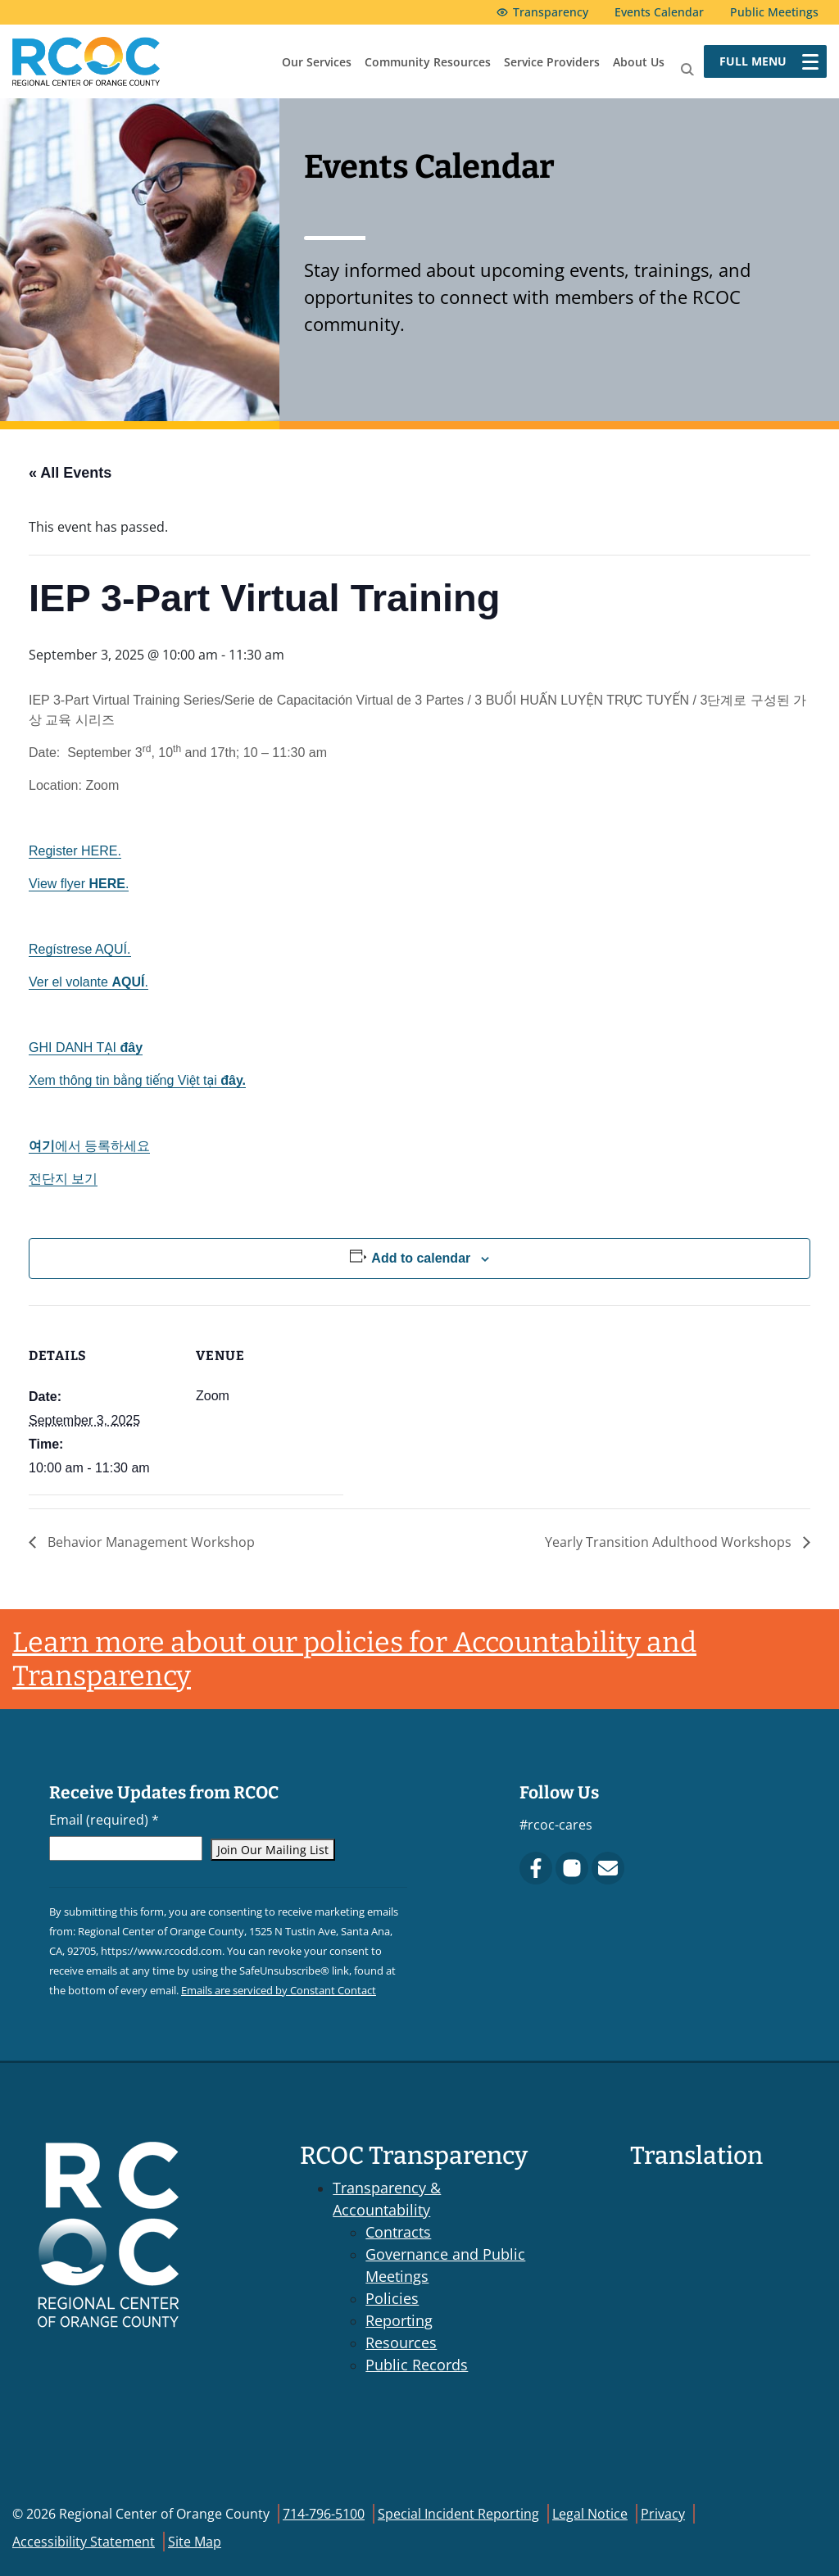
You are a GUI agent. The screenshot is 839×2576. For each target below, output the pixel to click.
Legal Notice (590, 2514)
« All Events (70, 473)
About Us (638, 62)
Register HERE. (75, 851)
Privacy (663, 2514)
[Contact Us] (608, 1868)
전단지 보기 (63, 1179)
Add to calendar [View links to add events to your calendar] (420, 1258)
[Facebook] (535, 1868)
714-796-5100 (324, 2514)
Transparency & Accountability (387, 2199)
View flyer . (79, 884)
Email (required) (104, 1820)
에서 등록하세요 (89, 1146)
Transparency (550, 12)
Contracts (398, 2232)
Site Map (194, 2542)
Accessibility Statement (83, 2542)
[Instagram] (572, 1868)
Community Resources (428, 62)
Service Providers (552, 62)
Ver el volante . (88, 982)
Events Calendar (659, 12)
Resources (401, 2342)
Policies (392, 2298)
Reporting (399, 2320)
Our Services (316, 62)
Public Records (416, 2364)
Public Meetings (774, 12)
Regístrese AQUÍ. (80, 949)
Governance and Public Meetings (445, 2265)
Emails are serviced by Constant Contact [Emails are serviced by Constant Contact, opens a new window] (278, 1990)
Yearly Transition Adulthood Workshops (670, 1542)
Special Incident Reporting (458, 2514)
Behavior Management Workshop (149, 1542)
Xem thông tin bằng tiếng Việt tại (137, 1080)
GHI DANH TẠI (86, 1047)
